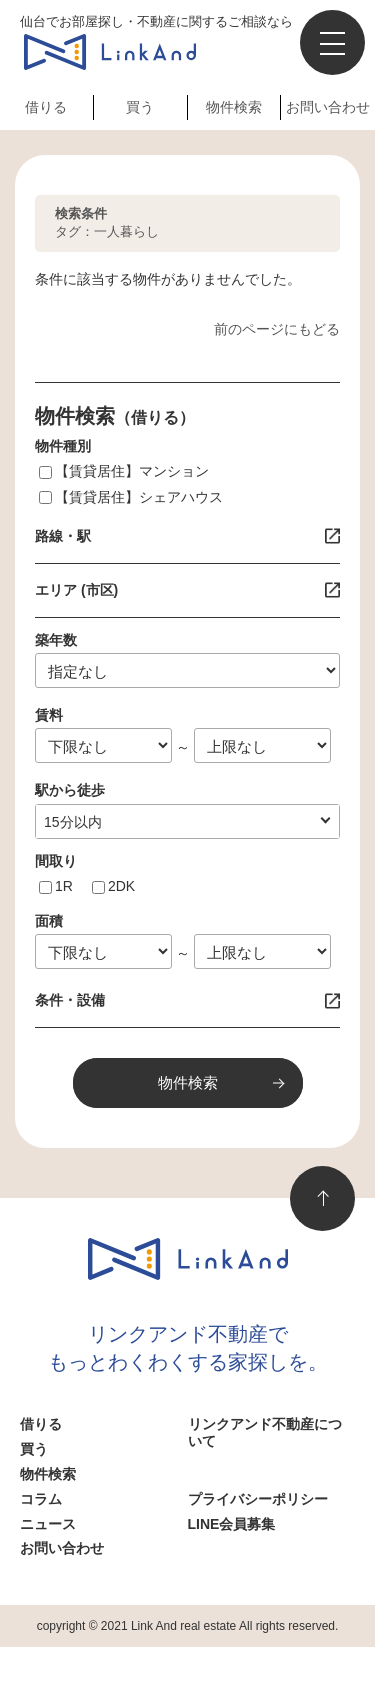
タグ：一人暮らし (107, 222)
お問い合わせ (328, 107)
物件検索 (234, 107)
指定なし (72, 822)
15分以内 (73, 822)
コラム (41, 1499)
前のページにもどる (277, 329)
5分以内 (69, 822)
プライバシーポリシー (258, 1499)
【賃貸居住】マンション (132, 471)
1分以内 (69, 822)
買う (140, 107)
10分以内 (73, 822)
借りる (46, 107)
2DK (121, 886)
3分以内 (69, 822)
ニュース (48, 1524)
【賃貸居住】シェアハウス (139, 497)
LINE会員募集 (232, 1524)
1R (64, 886)
